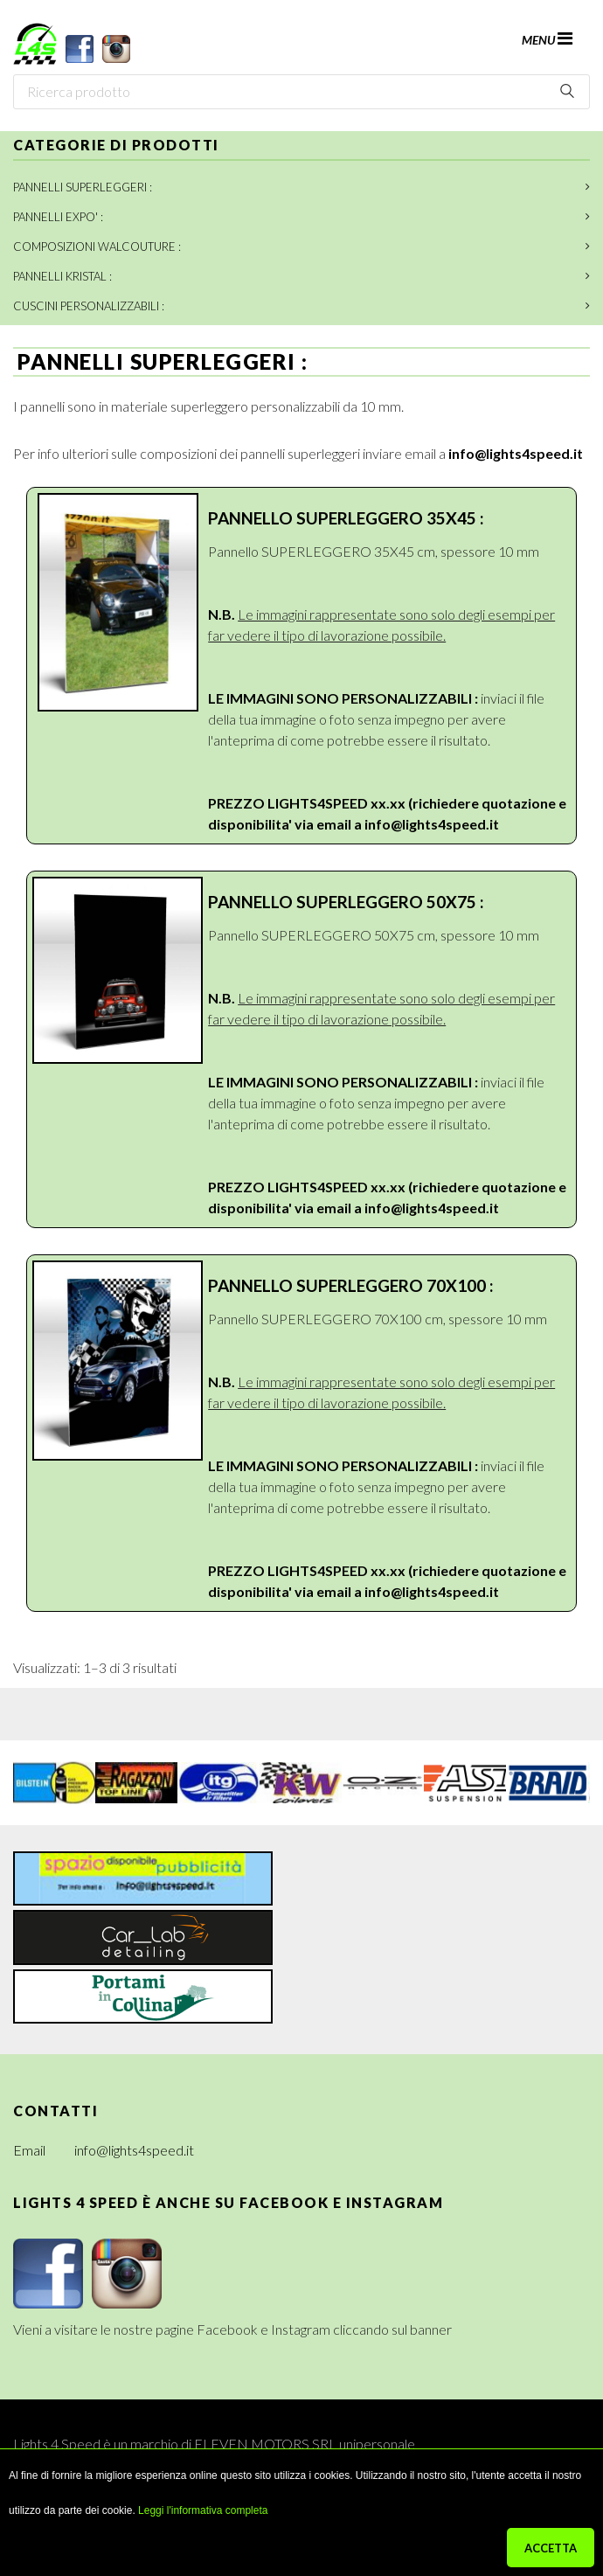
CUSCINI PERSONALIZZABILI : (88, 306)
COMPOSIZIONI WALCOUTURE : (97, 246)
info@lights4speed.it (515, 453)
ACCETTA (550, 2548)
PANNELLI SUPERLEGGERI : (82, 187)
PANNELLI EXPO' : (58, 217)
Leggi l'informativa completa (202, 2510)
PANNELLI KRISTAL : (62, 276)
